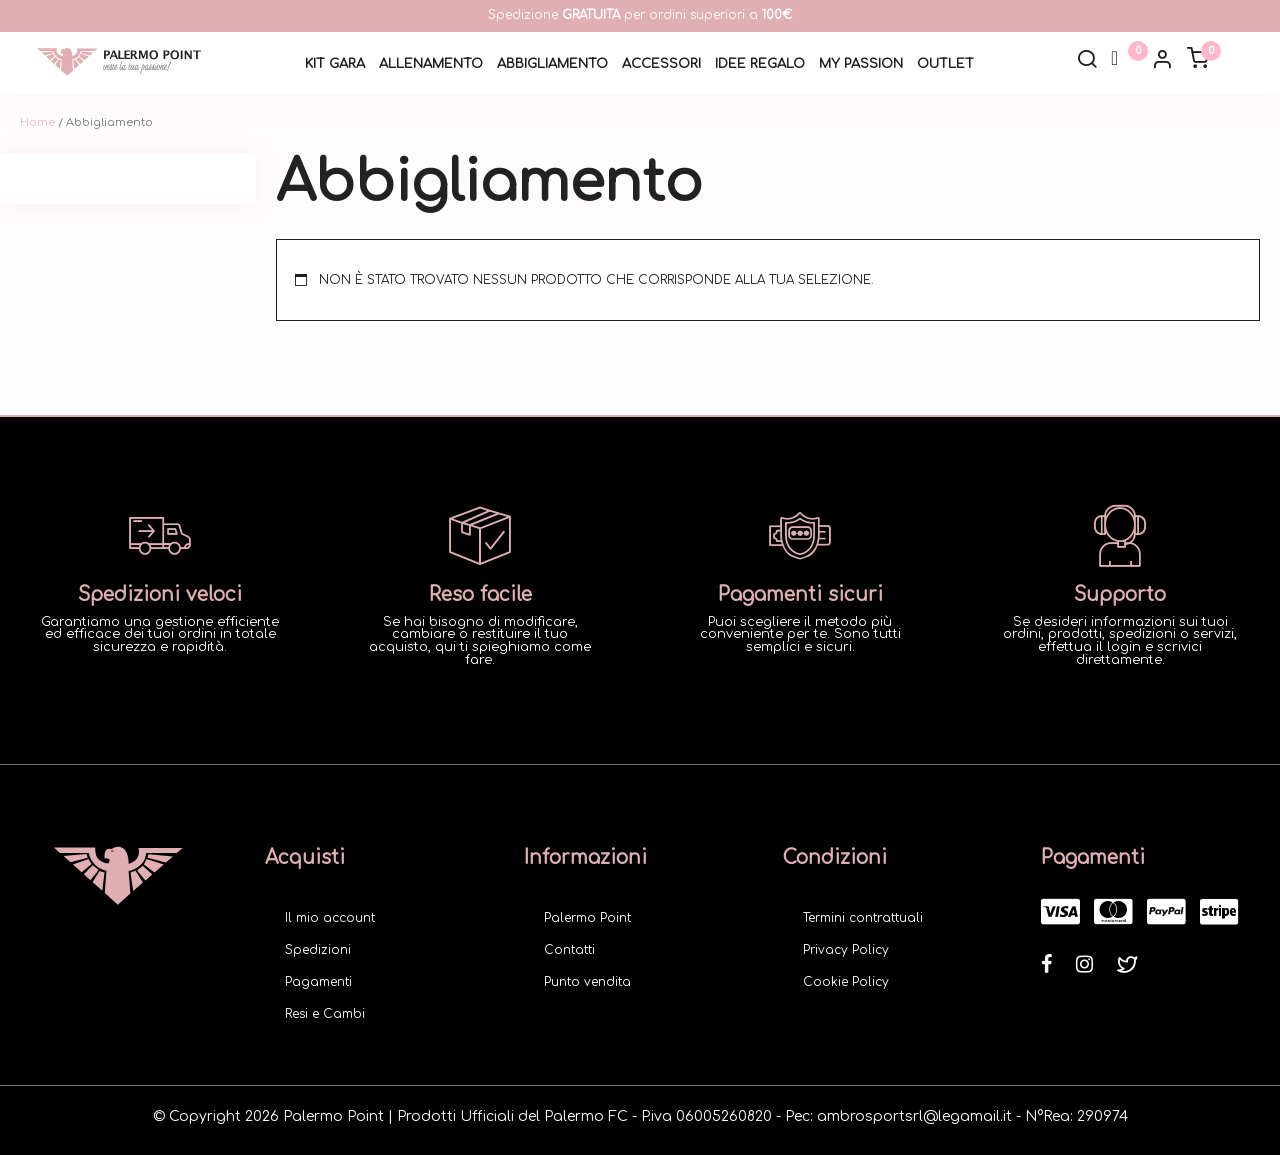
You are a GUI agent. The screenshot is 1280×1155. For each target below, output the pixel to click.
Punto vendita (587, 982)
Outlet (945, 64)
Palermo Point (587, 918)
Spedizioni (318, 950)
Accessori (661, 64)
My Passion (861, 64)
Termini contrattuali (863, 918)
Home (37, 122)
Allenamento (431, 64)
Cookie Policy (846, 982)
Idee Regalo (760, 64)
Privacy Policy (846, 950)
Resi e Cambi (325, 1014)
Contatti (569, 950)
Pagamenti (318, 982)
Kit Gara (335, 64)
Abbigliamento (552, 64)
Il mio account (330, 918)
